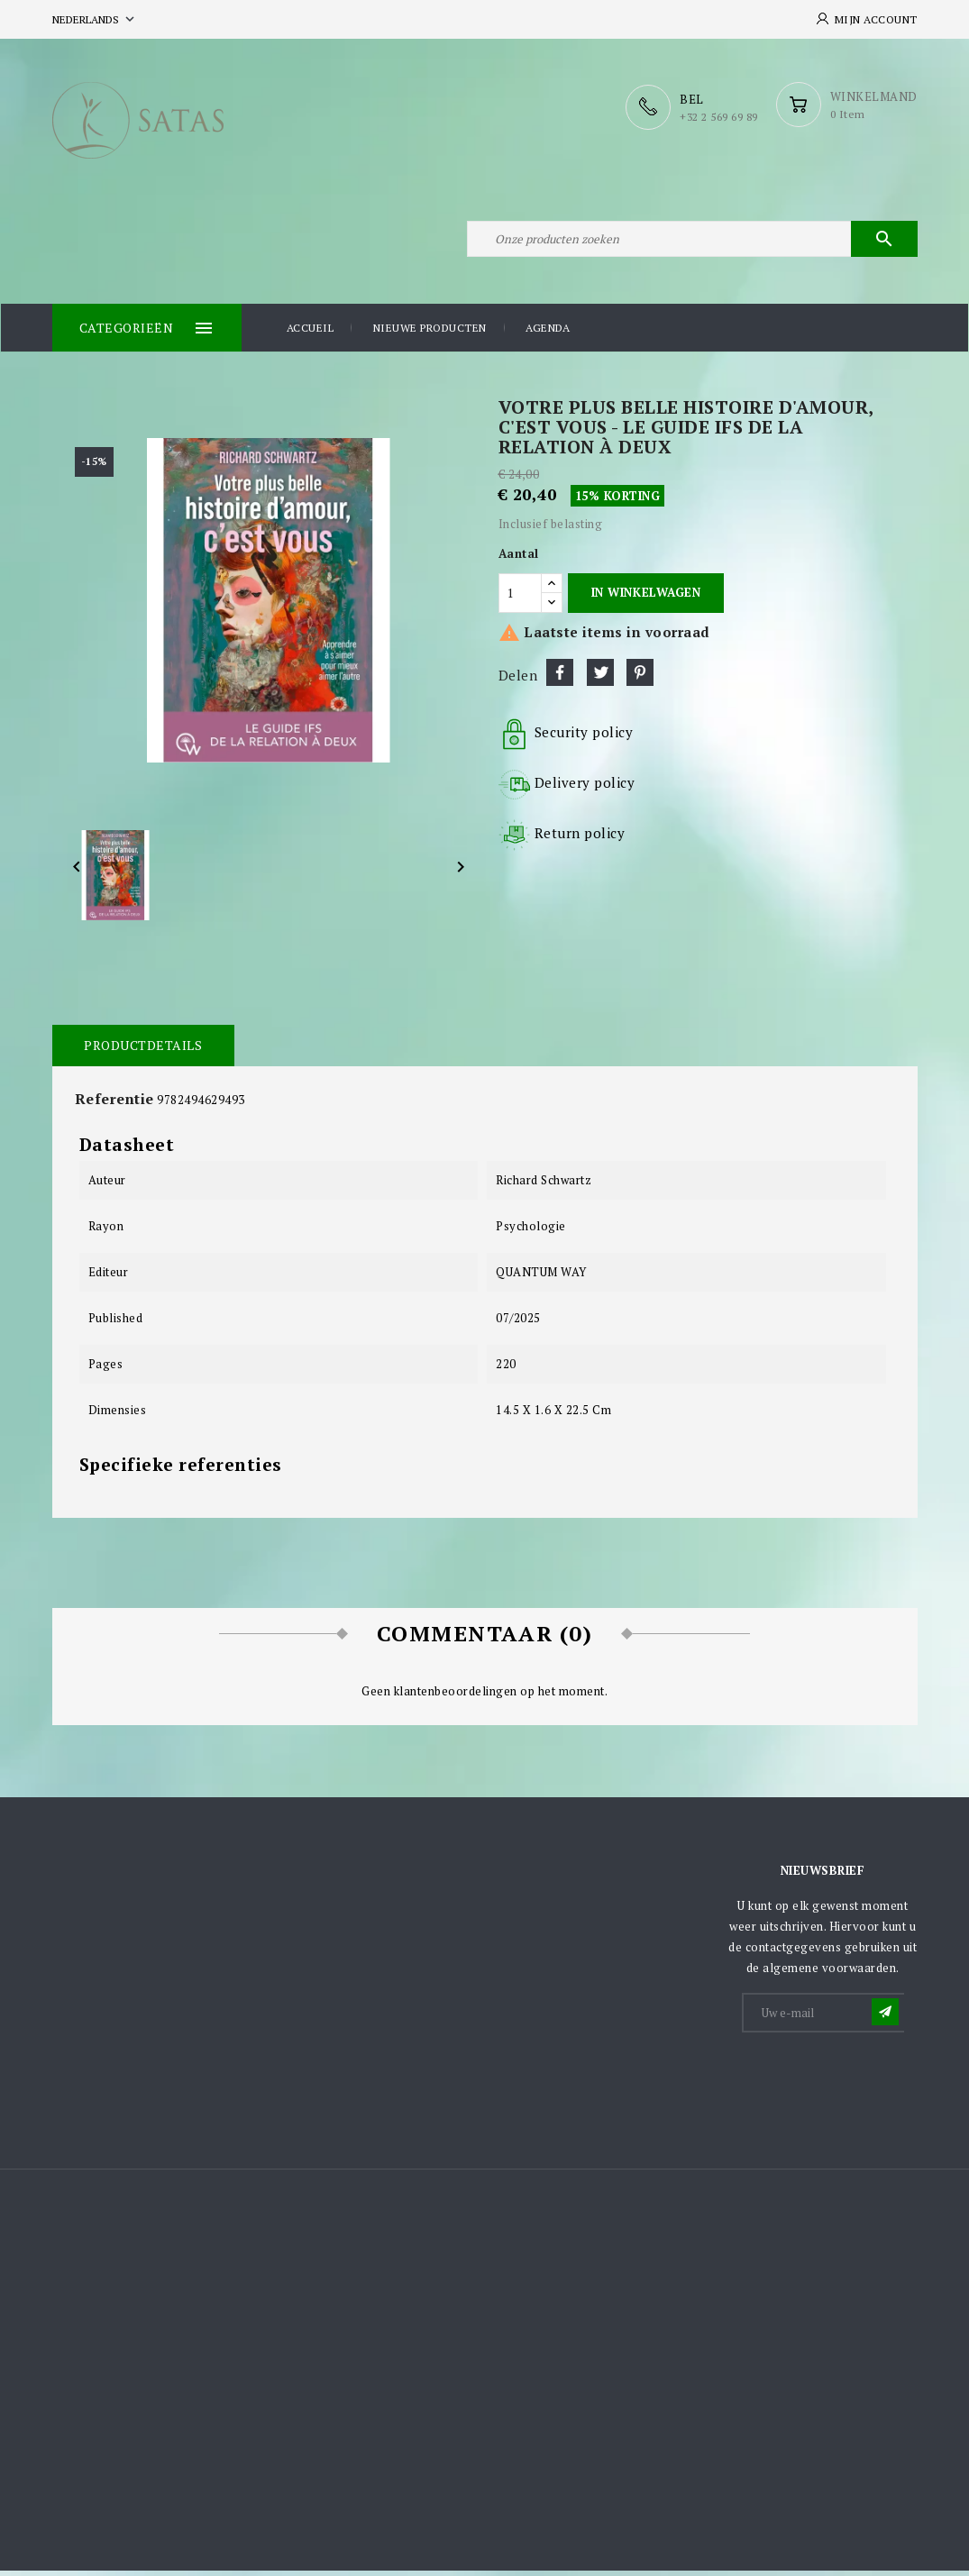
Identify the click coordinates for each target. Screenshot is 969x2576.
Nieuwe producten (430, 333)
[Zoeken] (692, 242)
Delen (559, 677)
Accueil (310, 333)
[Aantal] (520, 597)
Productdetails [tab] (143, 1049)
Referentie (114, 1103)
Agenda (548, 333)
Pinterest (640, 677)
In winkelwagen (645, 597)
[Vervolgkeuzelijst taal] (95, 19)
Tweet (600, 677)
